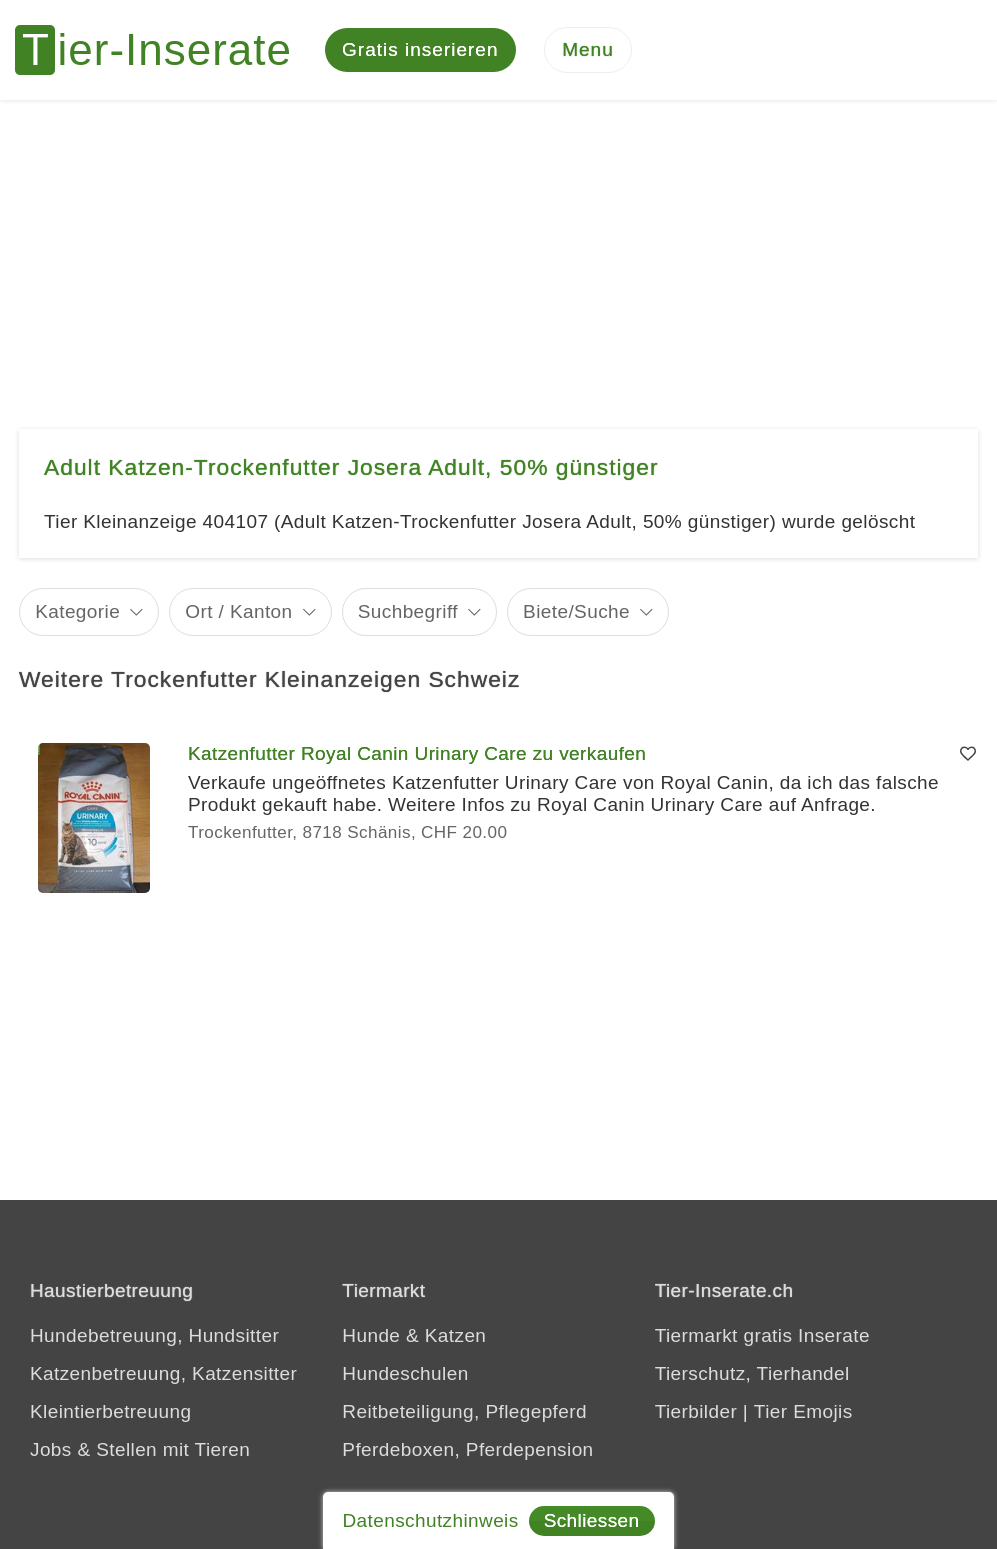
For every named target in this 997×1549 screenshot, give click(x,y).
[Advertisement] (498, 250)
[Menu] (588, 50)
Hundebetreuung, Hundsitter (154, 1335)
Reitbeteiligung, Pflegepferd (464, 1411)
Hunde (371, 1335)
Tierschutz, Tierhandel (752, 1373)
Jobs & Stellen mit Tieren (140, 1449)
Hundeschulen (405, 1373)
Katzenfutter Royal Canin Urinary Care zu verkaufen (417, 753)
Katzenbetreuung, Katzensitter (163, 1373)
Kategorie (77, 611)
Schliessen (592, 1520)
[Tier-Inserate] (165, 50)
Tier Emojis (803, 1411)
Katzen (456, 1335)
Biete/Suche (576, 611)
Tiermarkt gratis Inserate (762, 1335)
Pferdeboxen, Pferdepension (467, 1449)
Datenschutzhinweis (430, 1520)
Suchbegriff (408, 611)
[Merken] (968, 754)
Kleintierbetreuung (110, 1411)
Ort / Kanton (238, 611)
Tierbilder (696, 1411)
